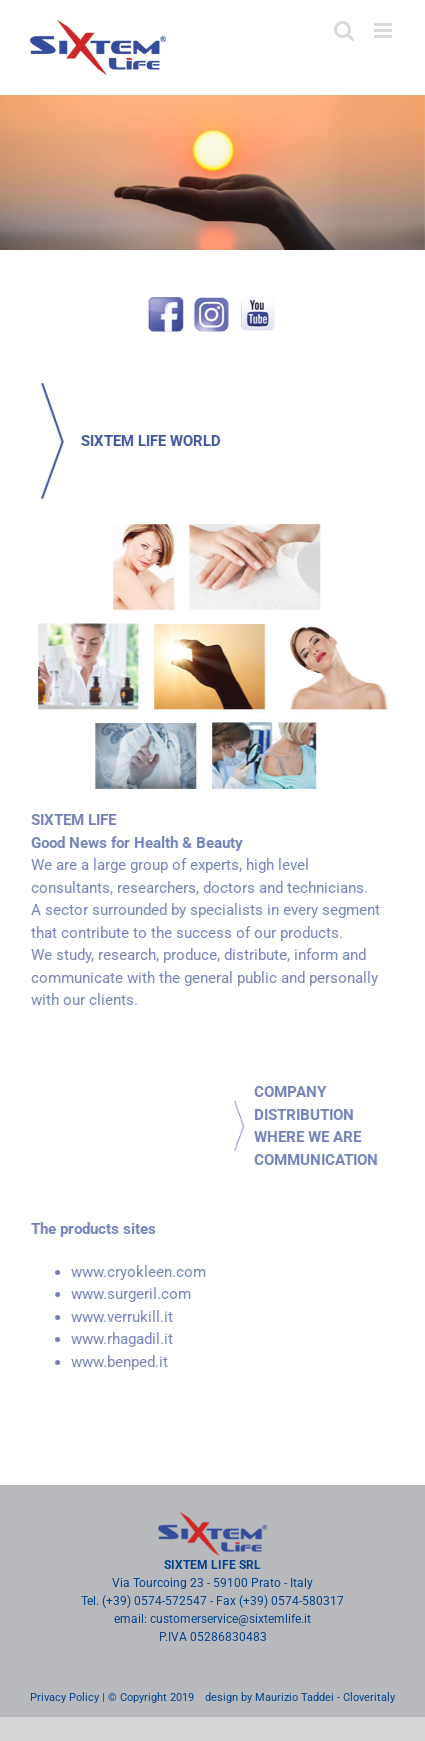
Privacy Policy (64, 1697)
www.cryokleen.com (131, 1272)
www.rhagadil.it (115, 1339)
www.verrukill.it (115, 1317)
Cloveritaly (369, 1697)
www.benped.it (112, 1362)
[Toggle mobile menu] (384, 30)
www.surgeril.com (124, 1294)
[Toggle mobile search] (344, 30)
